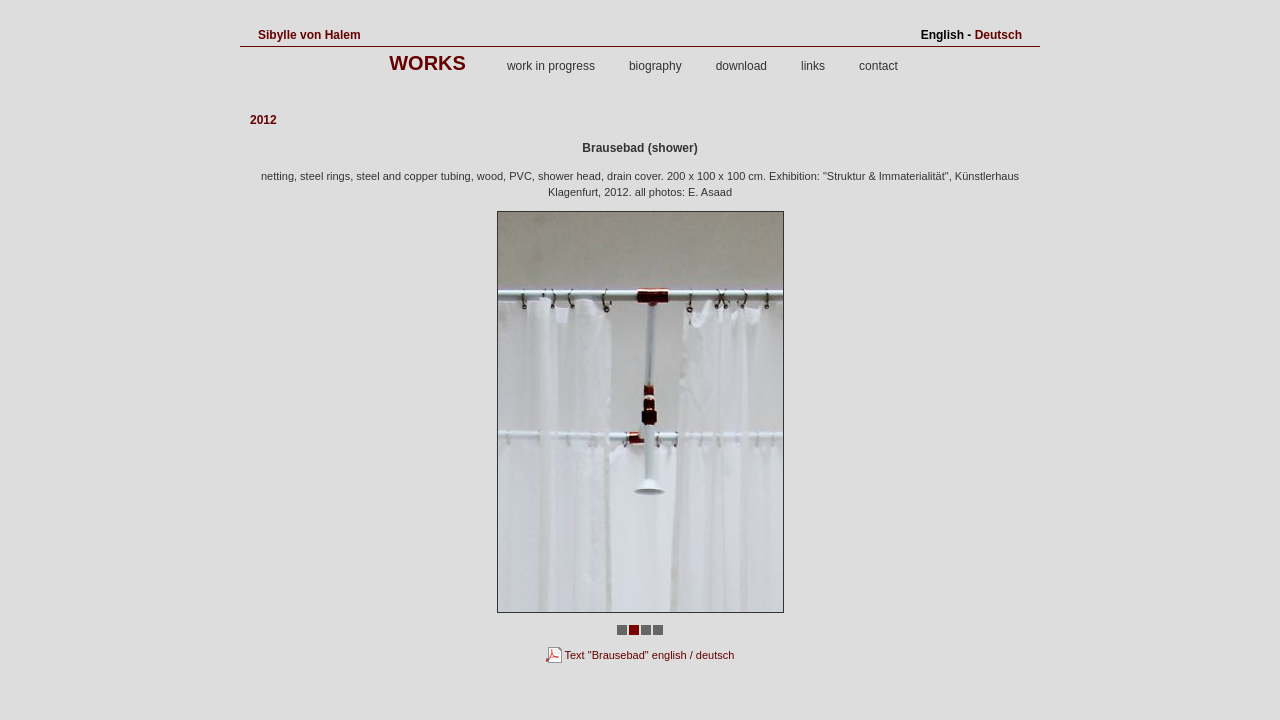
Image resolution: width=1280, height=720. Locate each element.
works (427, 63)
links (813, 66)
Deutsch (998, 35)
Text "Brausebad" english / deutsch (640, 655)
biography (655, 66)
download (741, 66)
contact (878, 66)
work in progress (551, 66)
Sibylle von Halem (309, 35)
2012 (263, 120)
